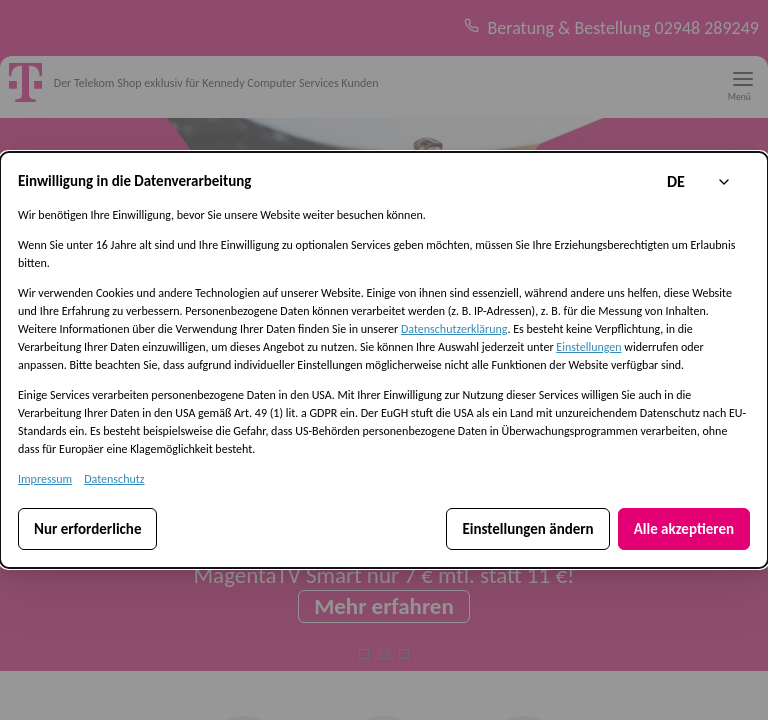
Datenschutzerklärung (454, 329)
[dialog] (384, 360)
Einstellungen (588, 347)
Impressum (45, 479)
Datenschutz (114, 479)
